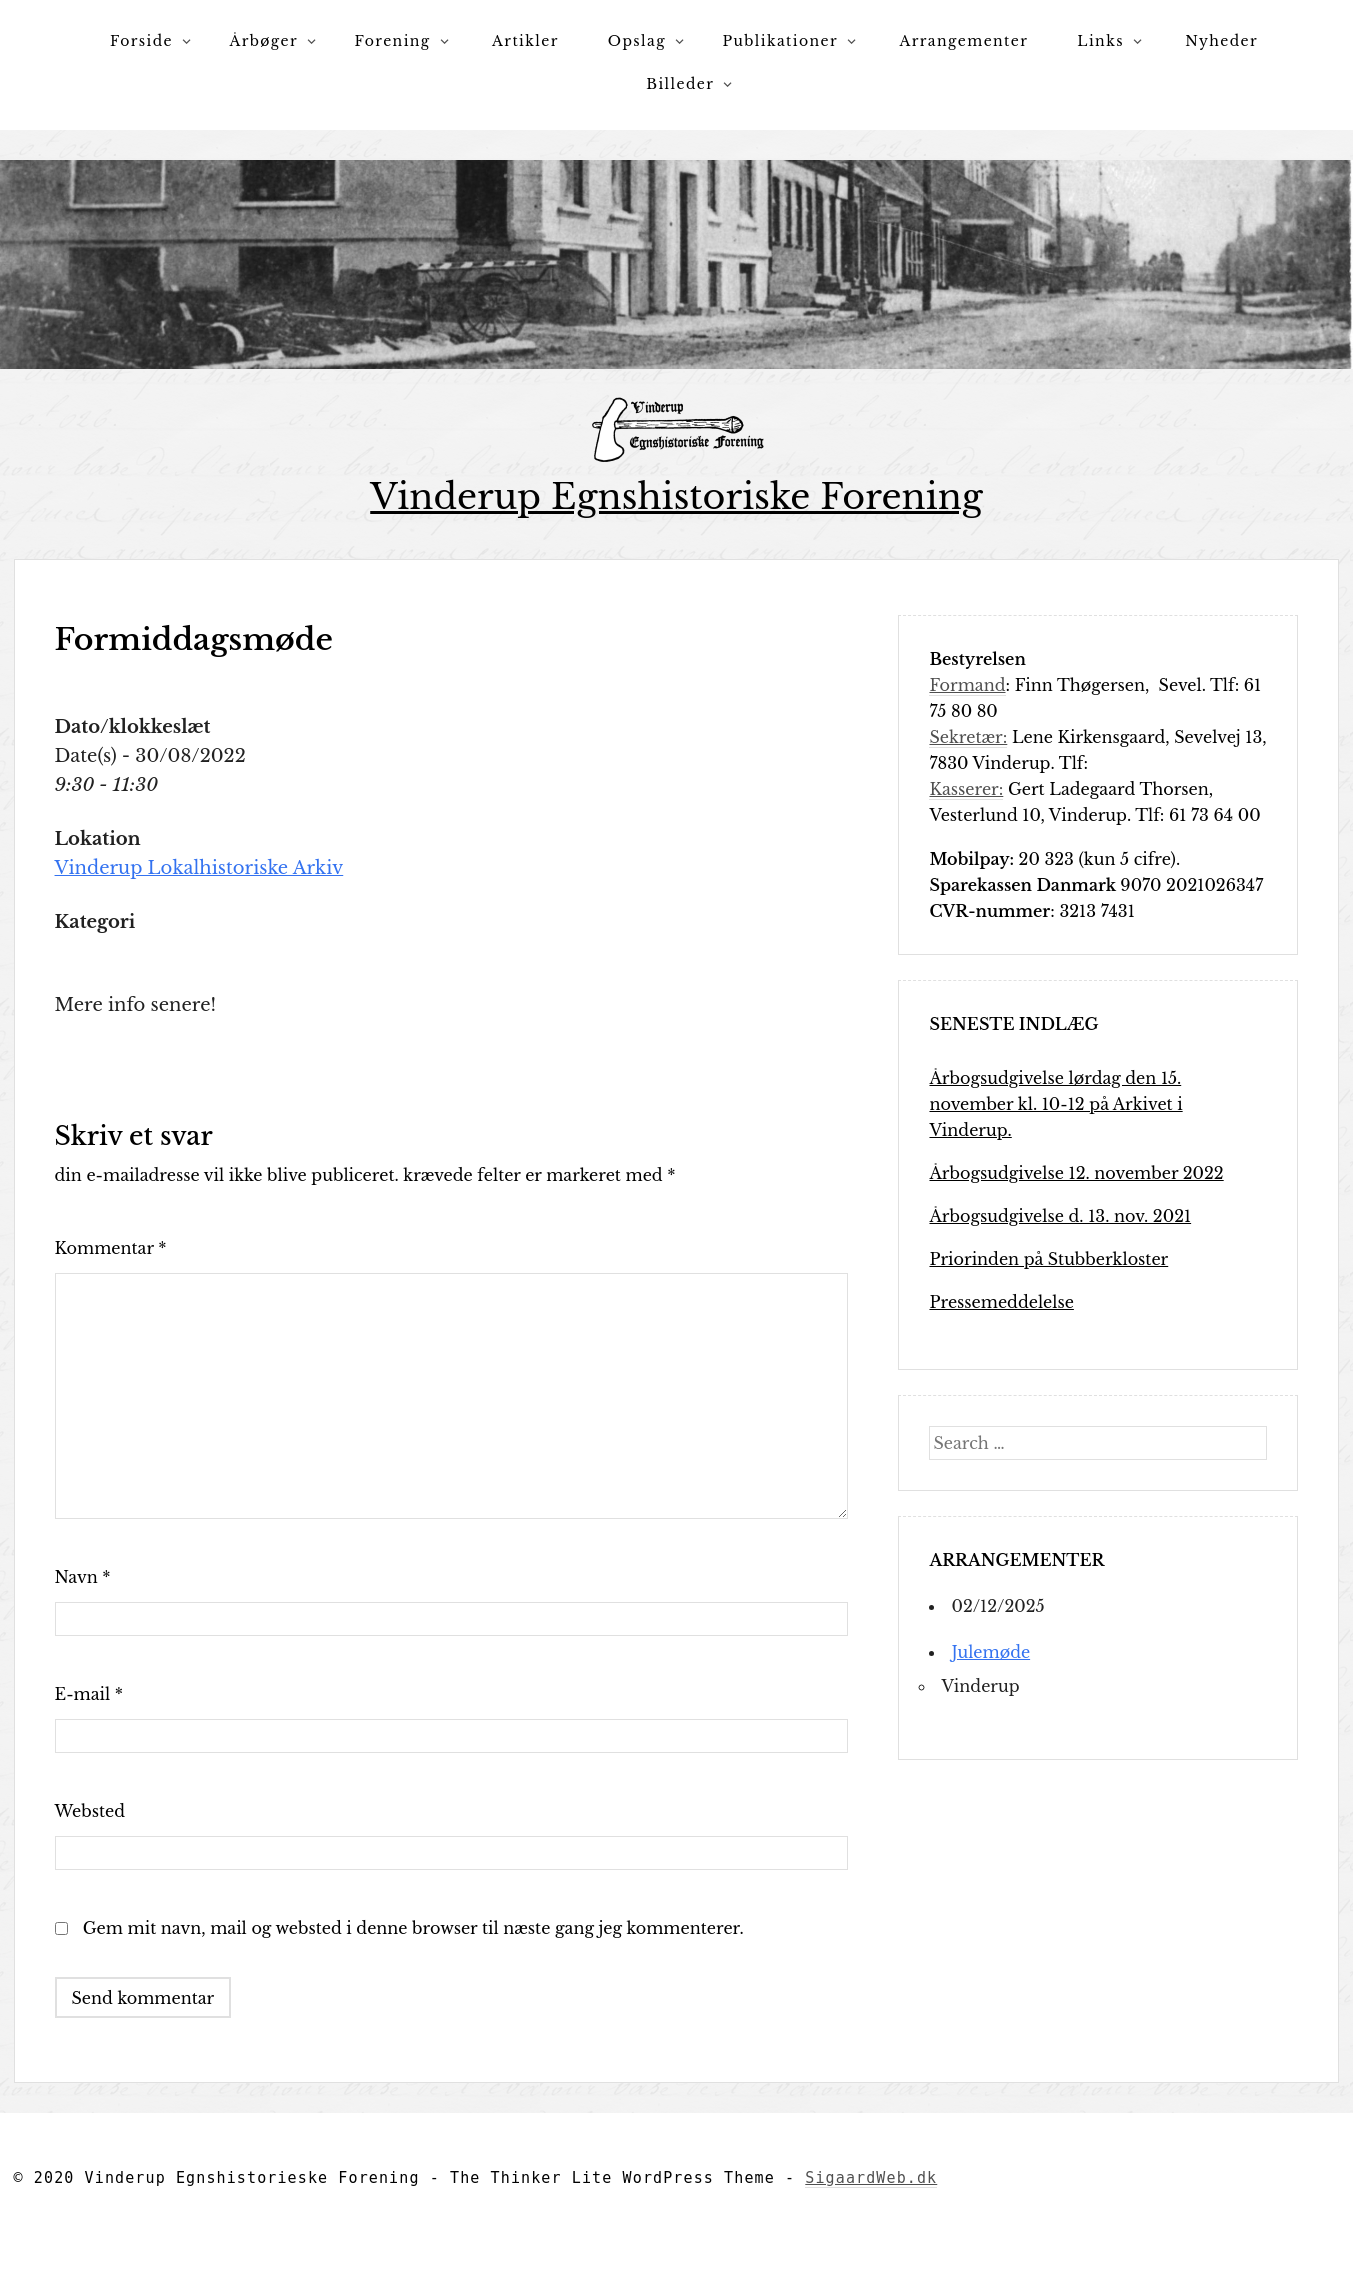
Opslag (637, 41)
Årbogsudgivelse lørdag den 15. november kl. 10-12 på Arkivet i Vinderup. (1055, 1104)
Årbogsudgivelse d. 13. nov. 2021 (1060, 1216)
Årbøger (263, 41)
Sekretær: (968, 737)
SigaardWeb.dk (871, 2178)
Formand (967, 685)
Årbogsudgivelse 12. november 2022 (1076, 1173)
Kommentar (111, 1248)
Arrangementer (964, 41)
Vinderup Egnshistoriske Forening (676, 496)
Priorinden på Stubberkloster (1048, 1259)
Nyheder (1221, 41)
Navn (83, 1577)
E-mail (89, 1694)
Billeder (680, 84)
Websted (90, 1811)
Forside (141, 41)
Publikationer (780, 41)
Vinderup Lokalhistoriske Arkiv (199, 868)
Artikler (525, 41)
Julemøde (990, 1652)
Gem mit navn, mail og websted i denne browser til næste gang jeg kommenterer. (413, 1928)
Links (1100, 41)
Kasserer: (966, 789)
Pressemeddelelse (1001, 1302)
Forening (393, 41)
